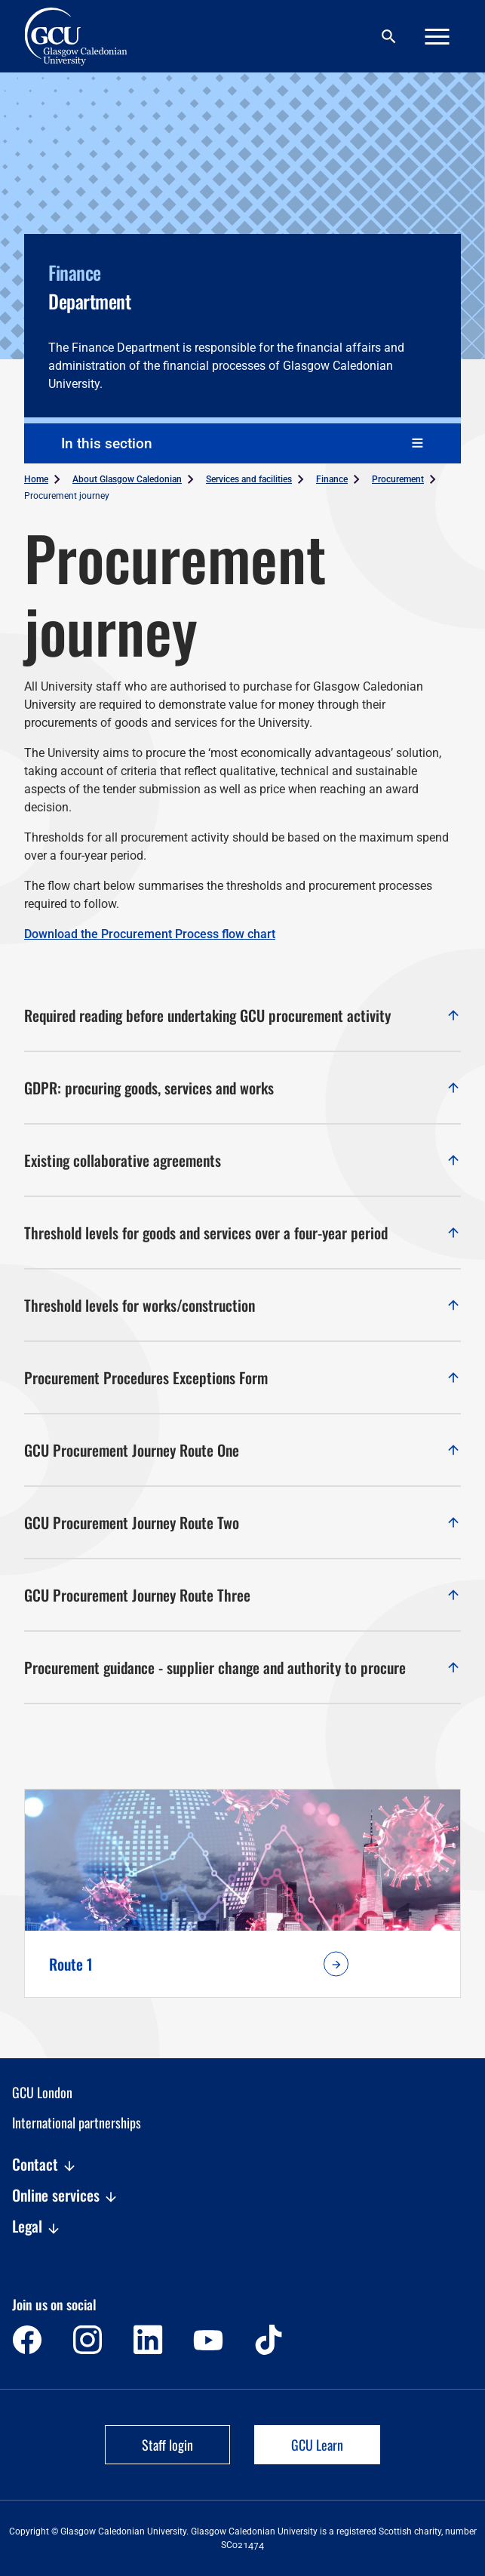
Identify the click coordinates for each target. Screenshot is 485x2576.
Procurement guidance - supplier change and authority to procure (242, 1667)
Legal (36, 2227)
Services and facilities (249, 479)
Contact (44, 2165)
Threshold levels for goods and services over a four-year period (242, 1232)
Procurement (398, 479)
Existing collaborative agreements (242, 1160)
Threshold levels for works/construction (242, 1305)
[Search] (388, 37)
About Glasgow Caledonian (127, 479)
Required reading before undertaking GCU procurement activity (242, 1015)
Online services (65, 2196)
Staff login (167, 2444)
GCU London (42, 2092)
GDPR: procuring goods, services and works (242, 1087)
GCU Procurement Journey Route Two (242, 1522)
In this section (106, 443)
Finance (332, 479)
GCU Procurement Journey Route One (242, 1450)
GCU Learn (317, 2444)
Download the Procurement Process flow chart (149, 934)
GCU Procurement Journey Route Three (242, 1594)
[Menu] (437, 37)
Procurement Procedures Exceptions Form (242, 1377)
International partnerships (76, 2122)
